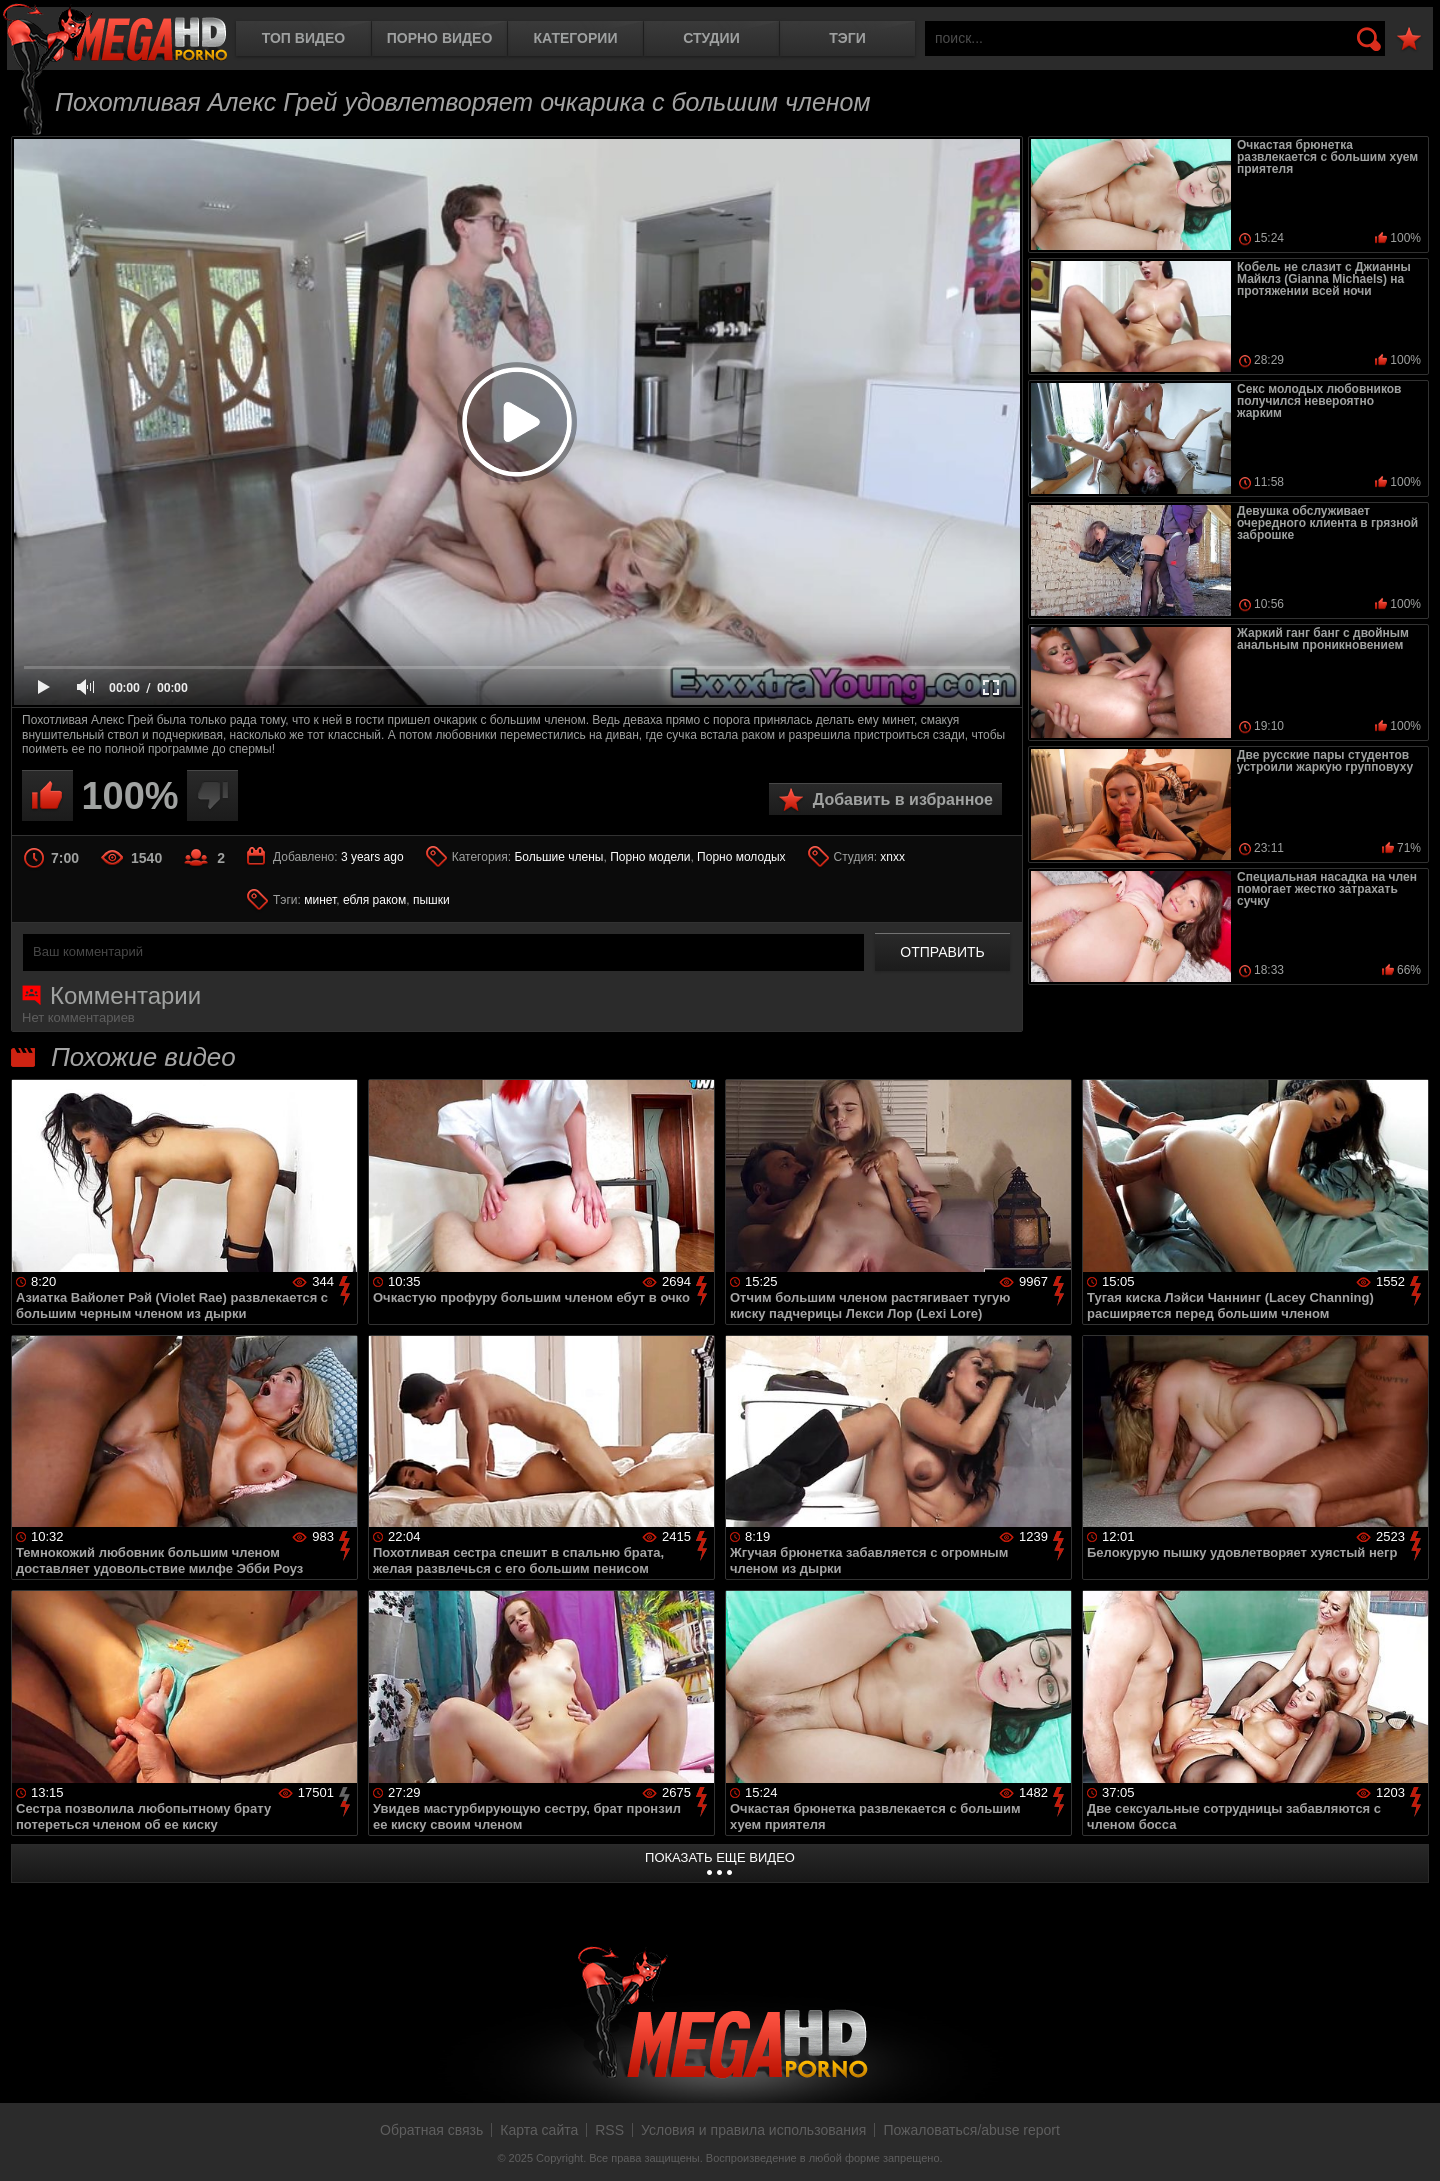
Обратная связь (431, 2130)
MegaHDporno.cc (115, 34)
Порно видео (440, 38)
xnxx (892, 857)
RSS (609, 2130)
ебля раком (374, 900)
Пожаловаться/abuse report (971, 2130)
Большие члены (558, 857)
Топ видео (303, 38)
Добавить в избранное (903, 799)
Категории (576, 38)
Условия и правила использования (753, 2130)
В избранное (1409, 39)
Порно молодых (741, 857)
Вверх (1410, 2144)
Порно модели (650, 857)
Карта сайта (539, 2130)
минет (320, 900)
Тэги (847, 38)
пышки (431, 900)
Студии (711, 38)
